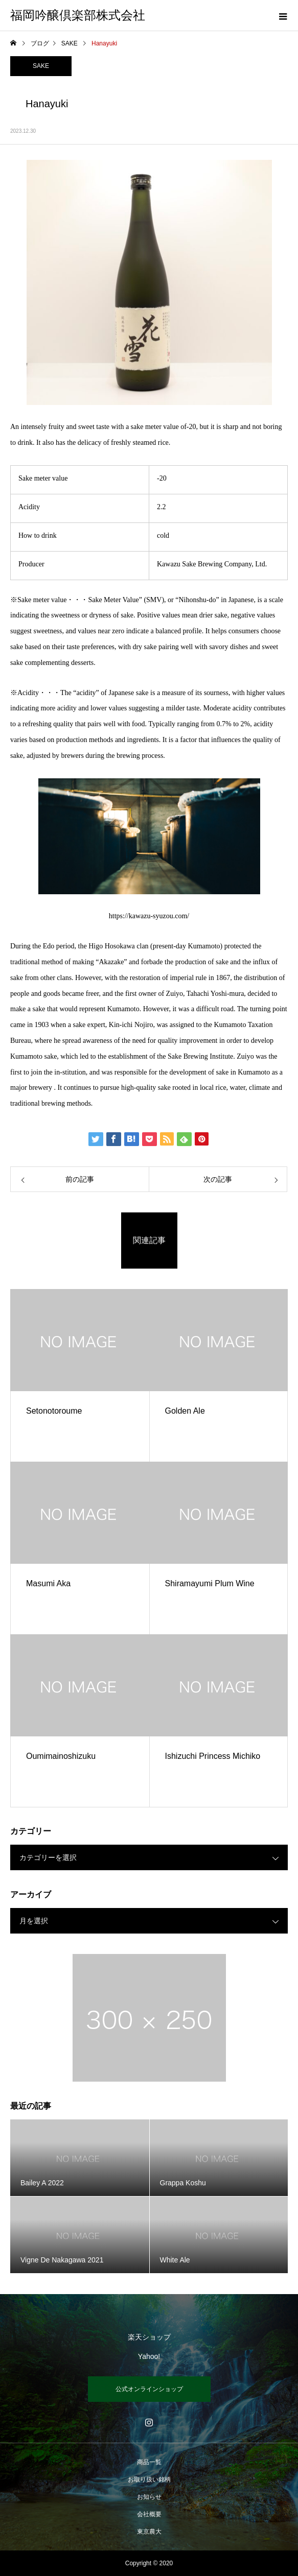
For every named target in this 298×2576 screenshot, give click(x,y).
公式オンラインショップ (149, 2389)
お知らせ (149, 2496)
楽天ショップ (149, 2337)
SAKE (41, 65)
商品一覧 (149, 2462)
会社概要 (149, 2514)
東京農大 (149, 2531)
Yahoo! (149, 2356)
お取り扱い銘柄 (149, 2479)
